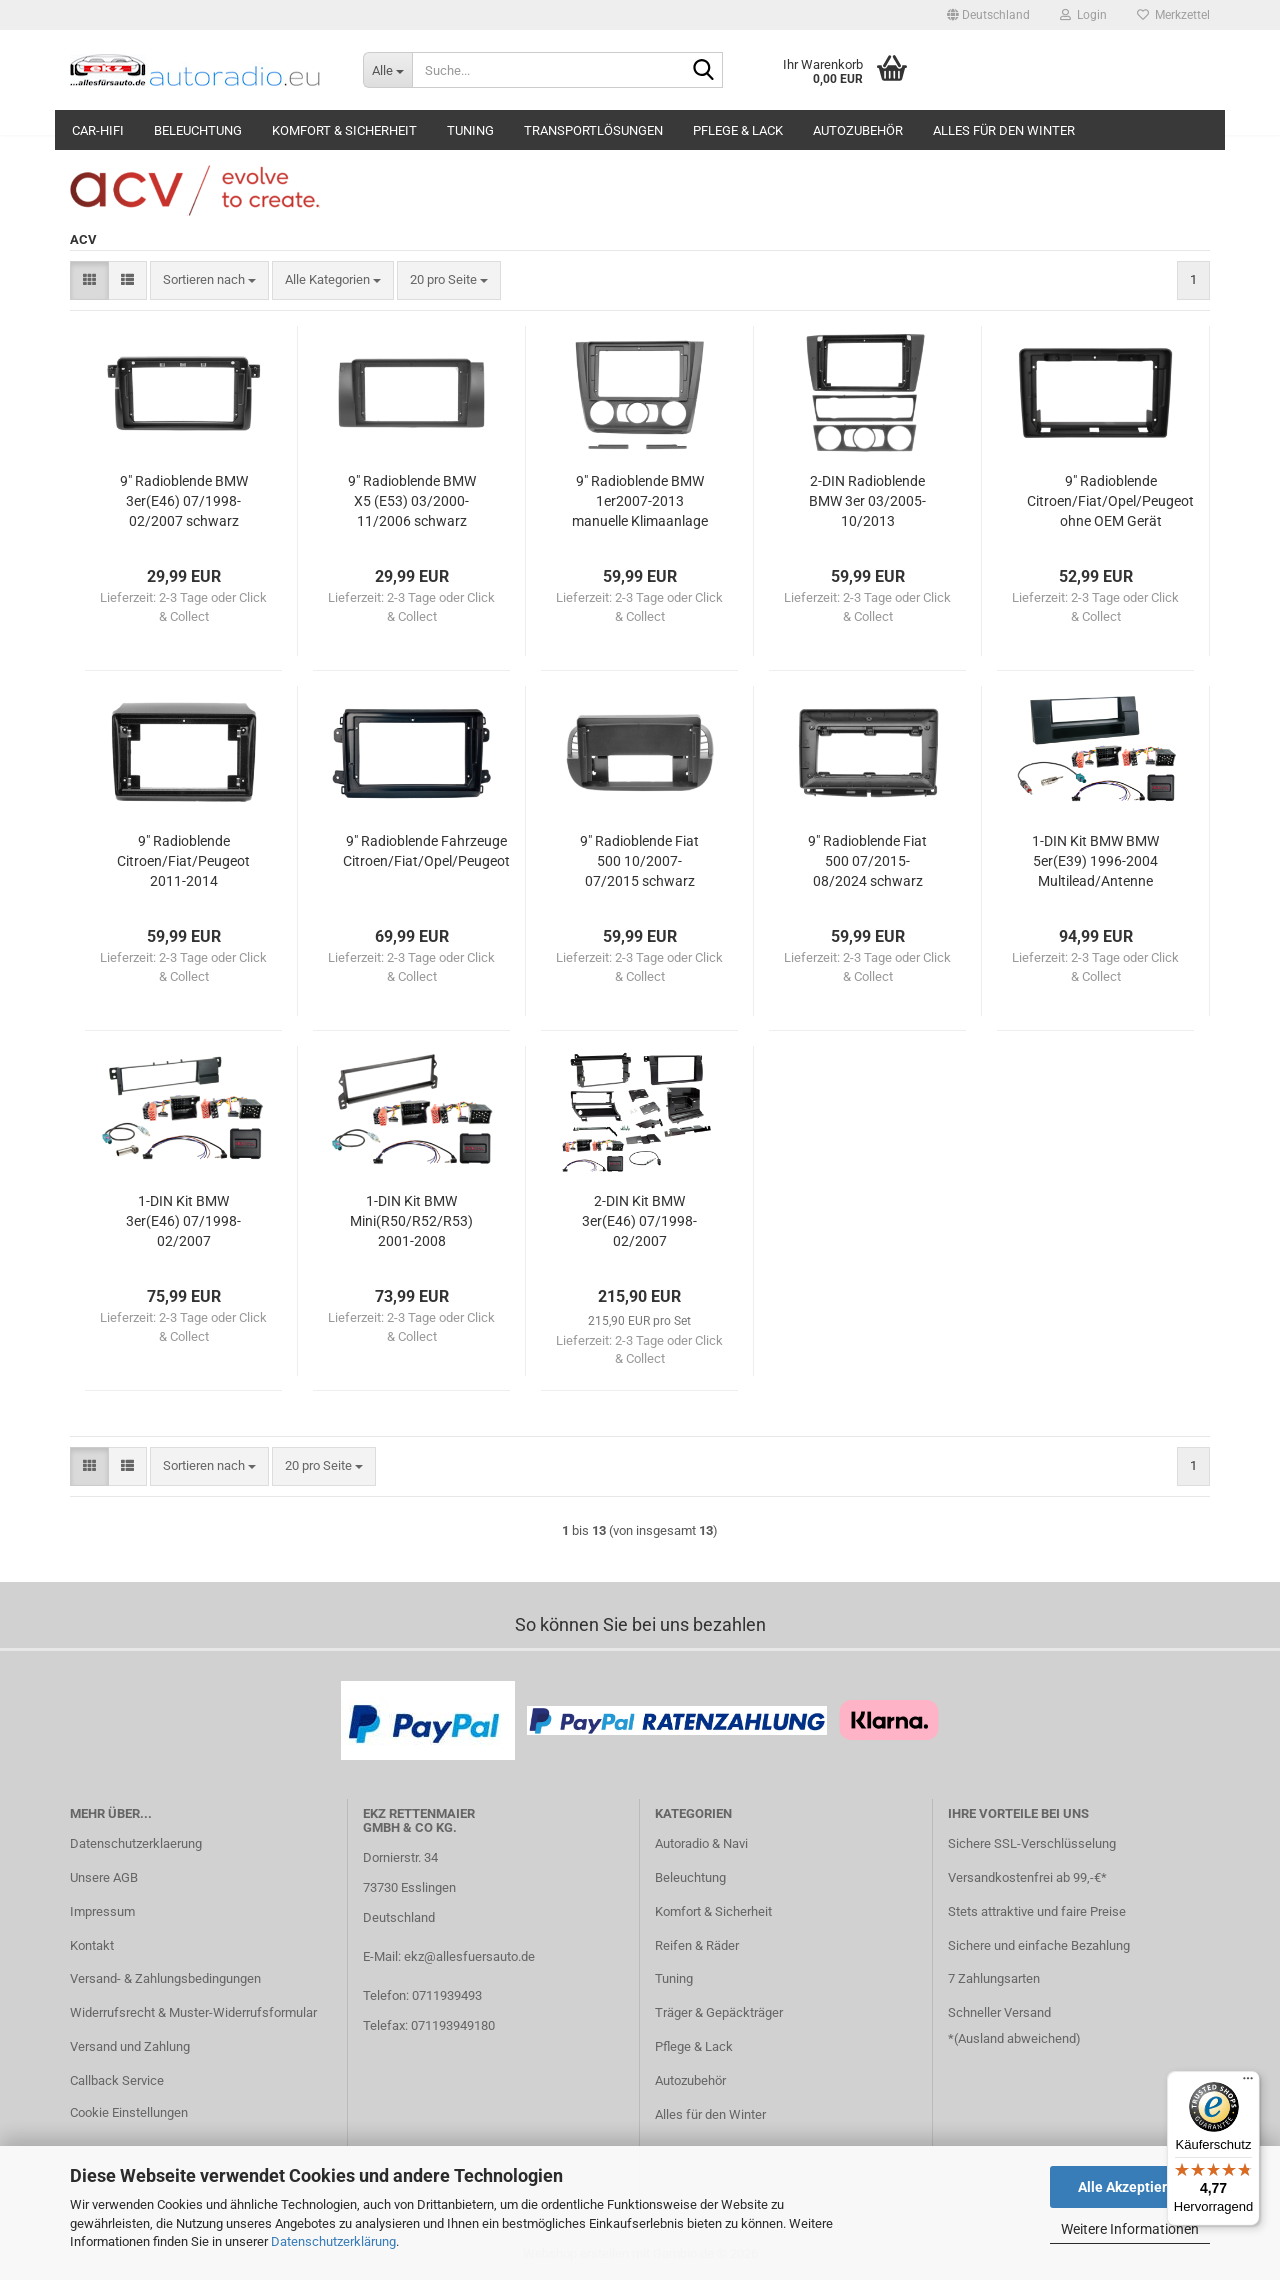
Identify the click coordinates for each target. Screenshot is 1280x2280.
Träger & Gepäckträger (719, 2012)
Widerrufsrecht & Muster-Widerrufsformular (193, 2012)
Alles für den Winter (1004, 130)
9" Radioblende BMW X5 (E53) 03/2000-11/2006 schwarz (412, 501)
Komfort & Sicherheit (344, 130)
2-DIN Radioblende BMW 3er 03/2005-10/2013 (867, 501)
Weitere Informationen (1130, 2229)
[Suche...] (387, 70)
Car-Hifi (98, 130)
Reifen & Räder (697, 1945)
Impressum (102, 1911)
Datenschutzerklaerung (136, 1843)
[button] (988, 15)
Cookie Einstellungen (129, 2112)
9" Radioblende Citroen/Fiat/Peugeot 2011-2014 (183, 861)
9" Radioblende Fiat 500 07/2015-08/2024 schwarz (867, 861)
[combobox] (209, 280)
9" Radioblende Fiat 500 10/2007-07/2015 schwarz (639, 861)
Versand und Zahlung (130, 2046)
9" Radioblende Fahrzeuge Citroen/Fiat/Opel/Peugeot (426, 851)
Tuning (470, 130)
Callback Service (117, 2080)
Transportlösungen (593, 130)
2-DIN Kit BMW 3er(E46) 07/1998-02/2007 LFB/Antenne (639, 1222)
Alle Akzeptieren (1130, 2187)
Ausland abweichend (1017, 2038)
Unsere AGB (104, 1877)
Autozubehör (858, 130)
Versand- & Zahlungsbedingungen (165, 1978)
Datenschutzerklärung (333, 2241)
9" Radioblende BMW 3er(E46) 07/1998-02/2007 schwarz (184, 501)
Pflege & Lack (738, 130)
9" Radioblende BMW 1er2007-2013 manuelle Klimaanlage (640, 501)
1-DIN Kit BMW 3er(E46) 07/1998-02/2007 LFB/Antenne (183, 1222)
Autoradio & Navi (701, 1843)
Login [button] (1083, 15)
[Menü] (1248, 2083)
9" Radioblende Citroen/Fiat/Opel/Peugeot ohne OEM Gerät (1110, 501)
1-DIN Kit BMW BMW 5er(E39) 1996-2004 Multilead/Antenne (1095, 861)
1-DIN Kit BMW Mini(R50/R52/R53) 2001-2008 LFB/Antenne (411, 1222)
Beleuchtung (198, 130)
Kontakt (92, 1945)
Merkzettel (1173, 15)
